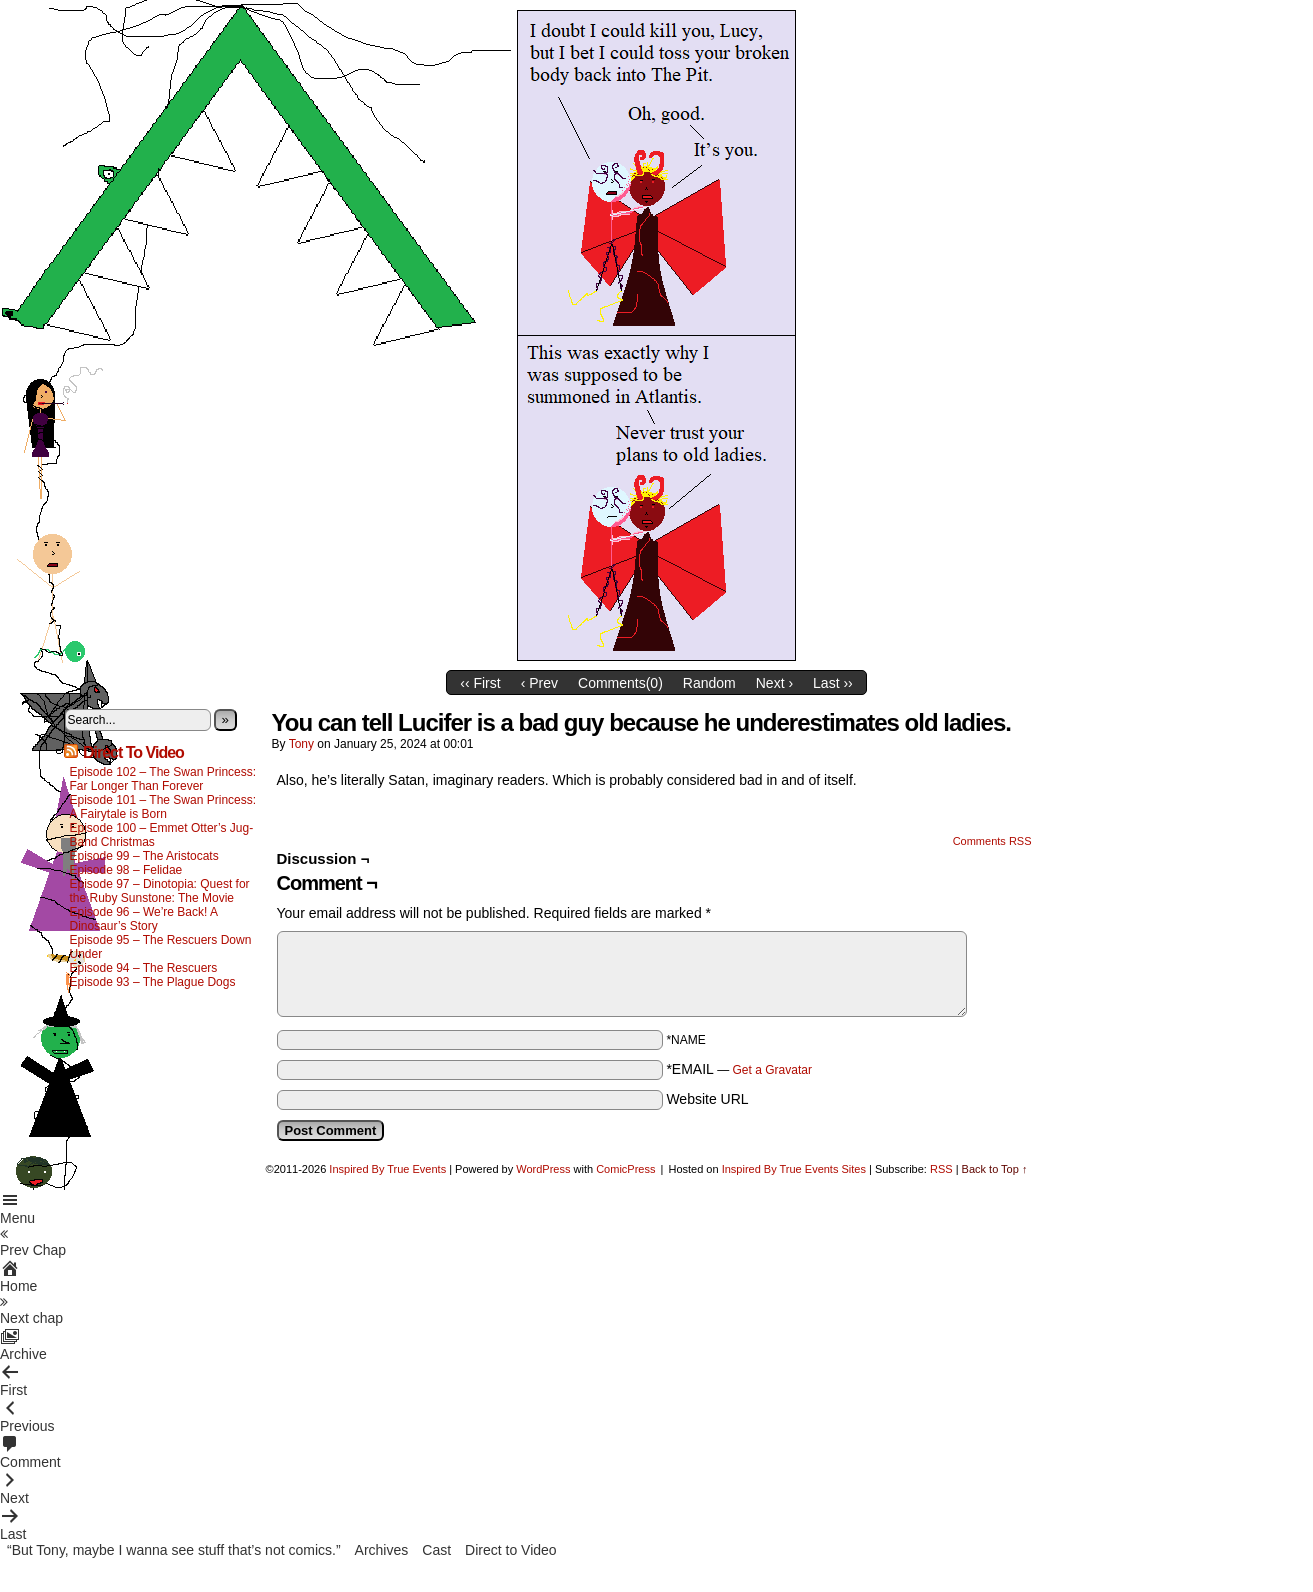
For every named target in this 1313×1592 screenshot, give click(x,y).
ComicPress (625, 1169)
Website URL (707, 1099)
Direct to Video (511, 1550)
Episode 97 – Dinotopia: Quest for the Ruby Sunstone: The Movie (160, 891)
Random (709, 683)
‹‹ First (480, 683)
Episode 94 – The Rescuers (144, 968)
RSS (941, 1169)
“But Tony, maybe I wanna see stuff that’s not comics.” (174, 1550)
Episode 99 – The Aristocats (144, 856)
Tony (301, 744)
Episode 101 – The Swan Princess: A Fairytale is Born (163, 807)
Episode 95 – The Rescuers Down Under (161, 947)
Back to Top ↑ (995, 1169)
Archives (382, 1550)
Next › (774, 683)
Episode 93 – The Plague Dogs (153, 982)
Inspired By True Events (387, 1169)
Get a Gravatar (772, 1070)
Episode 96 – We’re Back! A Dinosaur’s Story (144, 919)
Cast (436, 1550)
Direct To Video (133, 752)
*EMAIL (739, 1069)
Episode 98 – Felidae (126, 870)
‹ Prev (539, 683)
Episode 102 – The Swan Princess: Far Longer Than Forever (163, 779)
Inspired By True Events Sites (794, 1169)
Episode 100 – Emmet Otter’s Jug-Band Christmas (162, 835)
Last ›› (833, 683)
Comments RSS (992, 841)
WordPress (543, 1169)
